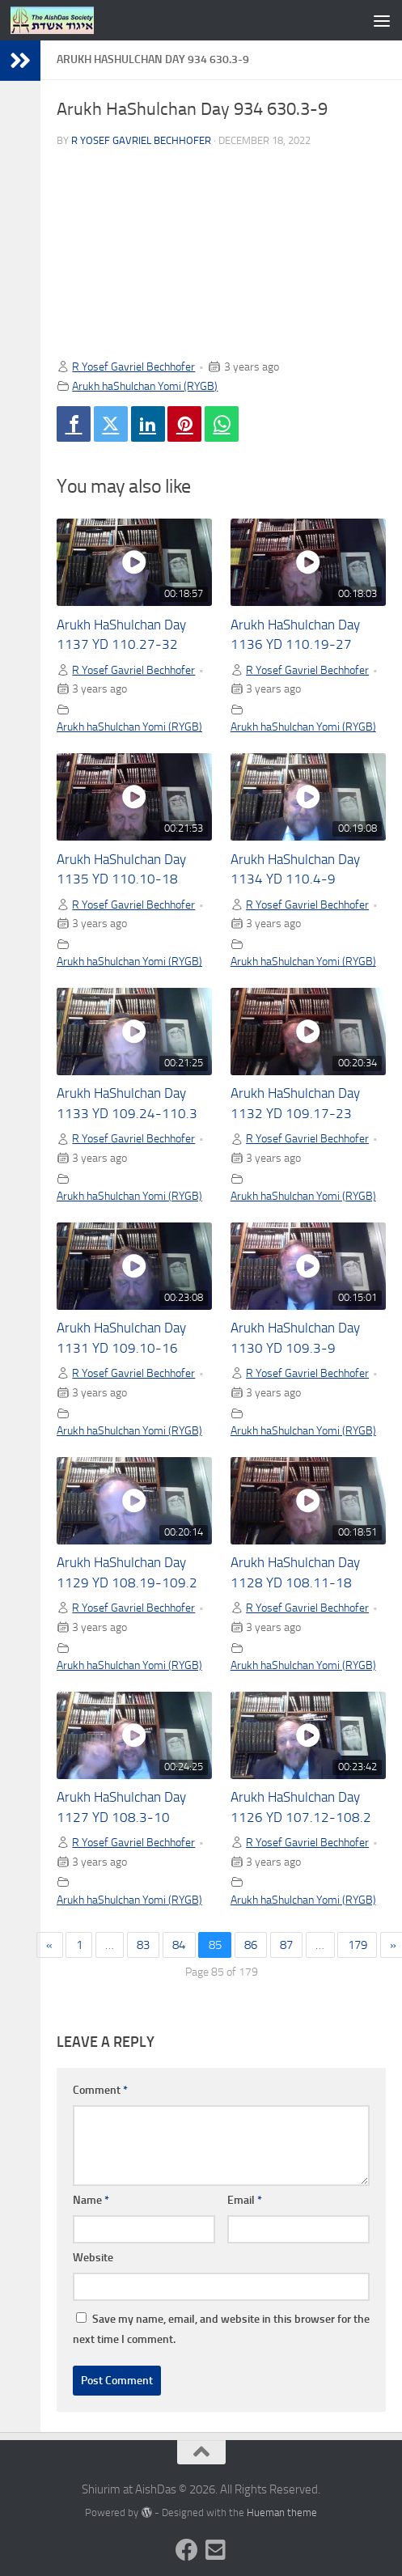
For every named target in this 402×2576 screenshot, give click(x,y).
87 (286, 1945)
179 (357, 1945)
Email (244, 2200)
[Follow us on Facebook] (187, 2550)
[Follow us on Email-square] (216, 2550)
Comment (100, 2090)
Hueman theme (282, 2512)
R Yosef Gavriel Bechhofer (141, 140)
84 (178, 1945)
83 (143, 1945)
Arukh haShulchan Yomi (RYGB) (145, 385)
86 (250, 1945)
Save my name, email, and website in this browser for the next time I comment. (221, 2329)
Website (93, 2258)
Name (91, 2200)
